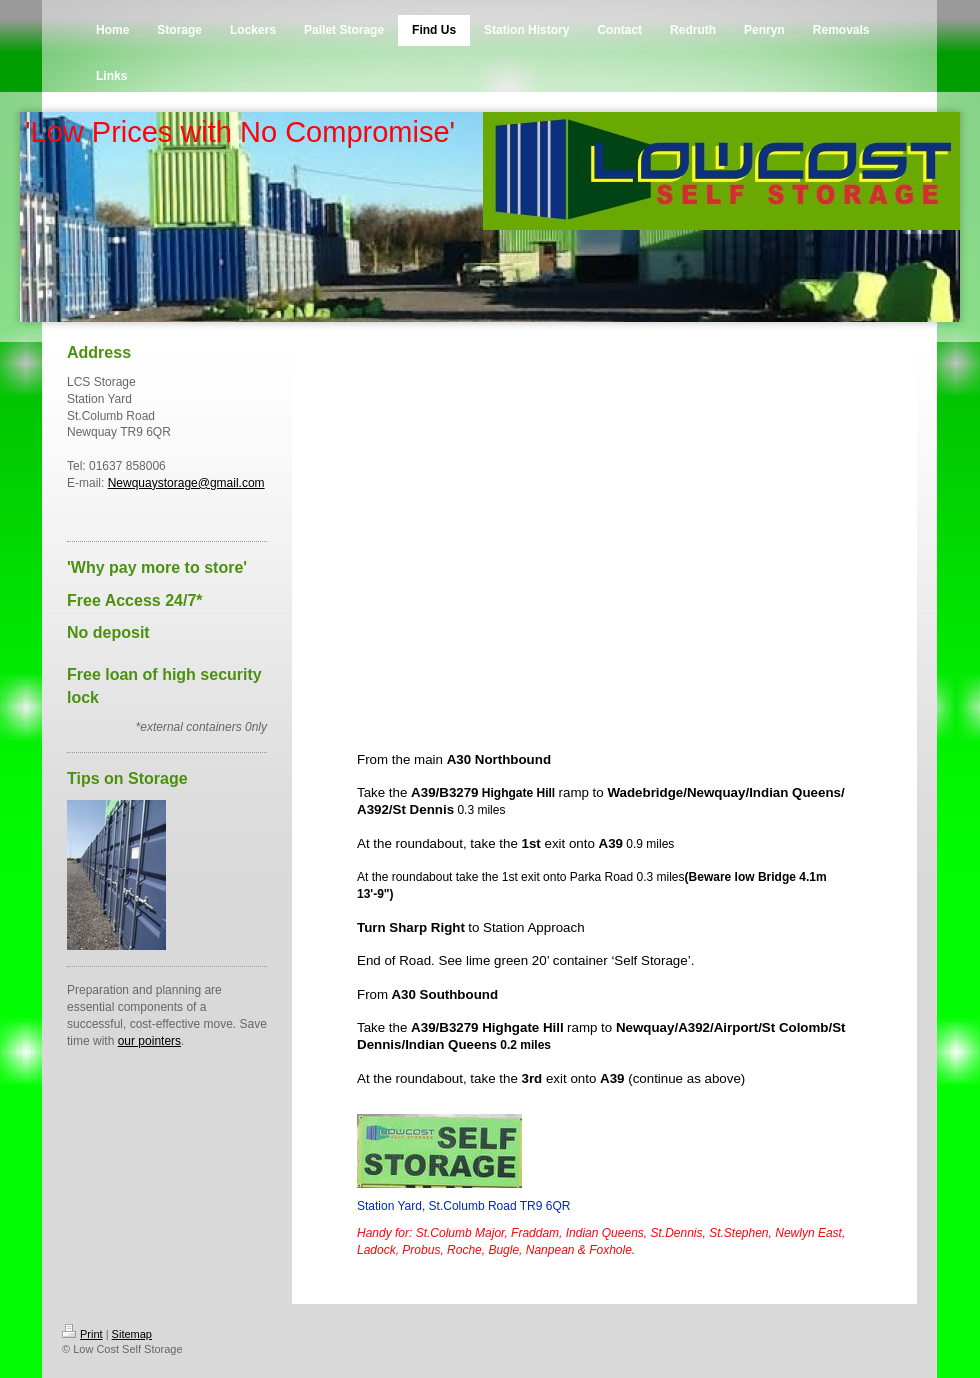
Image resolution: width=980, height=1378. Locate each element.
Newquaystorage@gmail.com (186, 483)
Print (82, 1334)
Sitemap (132, 1334)
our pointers (149, 1041)
